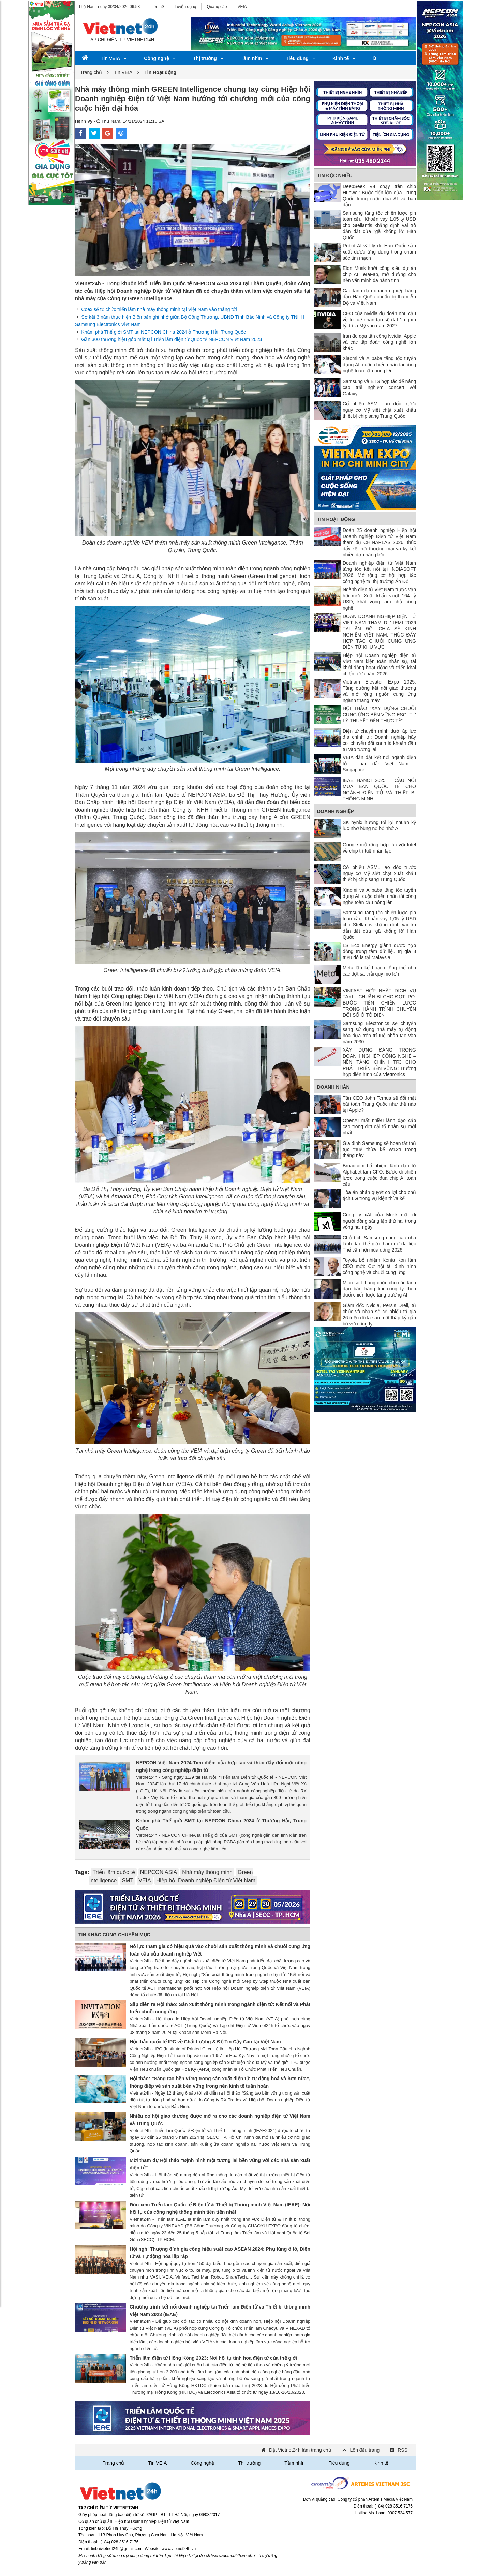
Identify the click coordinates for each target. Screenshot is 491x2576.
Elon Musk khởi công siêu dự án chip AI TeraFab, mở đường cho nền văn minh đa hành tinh (379, 274)
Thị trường (208, 58)
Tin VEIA (114, 58)
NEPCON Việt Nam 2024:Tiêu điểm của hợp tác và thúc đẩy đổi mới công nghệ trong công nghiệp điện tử (221, 1766)
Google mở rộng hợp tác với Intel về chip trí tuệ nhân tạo (379, 848)
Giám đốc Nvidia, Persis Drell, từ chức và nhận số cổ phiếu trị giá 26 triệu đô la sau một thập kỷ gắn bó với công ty (379, 1315)
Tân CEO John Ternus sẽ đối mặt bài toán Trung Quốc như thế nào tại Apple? (379, 1104)
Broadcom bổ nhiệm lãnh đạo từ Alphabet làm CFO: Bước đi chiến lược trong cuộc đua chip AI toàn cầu (379, 1175)
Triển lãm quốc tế (113, 1872)
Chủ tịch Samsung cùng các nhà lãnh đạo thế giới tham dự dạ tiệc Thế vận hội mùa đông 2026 (379, 1244)
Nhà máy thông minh (207, 1872)
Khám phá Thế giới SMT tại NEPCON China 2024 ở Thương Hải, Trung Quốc (163, 332)
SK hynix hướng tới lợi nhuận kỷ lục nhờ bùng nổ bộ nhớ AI (379, 825)
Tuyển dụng (185, 6)
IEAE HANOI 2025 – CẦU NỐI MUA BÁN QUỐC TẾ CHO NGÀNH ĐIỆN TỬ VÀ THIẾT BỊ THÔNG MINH (379, 789)
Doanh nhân (333, 1087)
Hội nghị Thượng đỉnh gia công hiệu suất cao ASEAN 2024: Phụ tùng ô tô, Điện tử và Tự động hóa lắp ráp (220, 2252)
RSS (402, 2450)
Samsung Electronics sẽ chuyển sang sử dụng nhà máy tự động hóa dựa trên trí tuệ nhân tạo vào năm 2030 (379, 1032)
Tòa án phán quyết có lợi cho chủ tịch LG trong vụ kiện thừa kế (379, 1195)
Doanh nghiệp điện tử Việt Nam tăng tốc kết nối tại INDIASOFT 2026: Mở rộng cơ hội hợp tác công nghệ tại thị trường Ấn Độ (379, 572)
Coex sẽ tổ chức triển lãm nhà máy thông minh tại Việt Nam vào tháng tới (159, 309)
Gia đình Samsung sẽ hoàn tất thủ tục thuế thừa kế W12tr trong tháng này (379, 1149)
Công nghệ (159, 58)
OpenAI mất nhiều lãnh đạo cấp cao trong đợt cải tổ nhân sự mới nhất (379, 1126)
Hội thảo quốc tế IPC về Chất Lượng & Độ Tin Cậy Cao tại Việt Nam (205, 2041)
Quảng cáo (217, 6)
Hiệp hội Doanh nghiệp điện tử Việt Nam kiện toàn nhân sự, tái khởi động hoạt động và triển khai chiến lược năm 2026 (379, 664)
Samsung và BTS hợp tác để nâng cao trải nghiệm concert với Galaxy (379, 387)
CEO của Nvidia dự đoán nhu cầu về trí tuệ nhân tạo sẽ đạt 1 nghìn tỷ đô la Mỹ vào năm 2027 (379, 319)
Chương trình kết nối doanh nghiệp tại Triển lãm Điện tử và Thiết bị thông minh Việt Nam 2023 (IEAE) (220, 2310)
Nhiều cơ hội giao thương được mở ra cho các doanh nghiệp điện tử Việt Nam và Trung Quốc (220, 2119)
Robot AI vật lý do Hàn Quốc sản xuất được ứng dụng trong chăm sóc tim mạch (379, 252)
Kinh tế (343, 58)
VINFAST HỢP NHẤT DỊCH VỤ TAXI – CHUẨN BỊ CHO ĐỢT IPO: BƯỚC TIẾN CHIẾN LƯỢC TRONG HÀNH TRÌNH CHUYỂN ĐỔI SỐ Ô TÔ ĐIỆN (379, 1003)
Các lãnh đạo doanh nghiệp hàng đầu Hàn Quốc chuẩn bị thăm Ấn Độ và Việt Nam (379, 297)
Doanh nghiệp (335, 811)
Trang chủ (91, 72)
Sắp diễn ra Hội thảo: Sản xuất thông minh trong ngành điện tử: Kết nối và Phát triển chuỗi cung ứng (220, 2008)
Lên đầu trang (365, 2450)
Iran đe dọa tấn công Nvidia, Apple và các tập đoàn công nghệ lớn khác (379, 342)
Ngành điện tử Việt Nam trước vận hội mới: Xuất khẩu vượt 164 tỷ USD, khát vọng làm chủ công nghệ (379, 599)
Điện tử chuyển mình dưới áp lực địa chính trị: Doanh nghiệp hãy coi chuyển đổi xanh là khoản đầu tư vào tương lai (379, 740)
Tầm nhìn (254, 58)
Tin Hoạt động (336, 519)
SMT (127, 1880)
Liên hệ (157, 6)
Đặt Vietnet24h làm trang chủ (300, 2450)
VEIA (242, 6)
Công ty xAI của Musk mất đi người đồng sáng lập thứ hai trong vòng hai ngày (379, 1221)
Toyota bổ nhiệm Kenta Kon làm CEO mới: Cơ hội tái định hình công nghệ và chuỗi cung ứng (379, 1266)
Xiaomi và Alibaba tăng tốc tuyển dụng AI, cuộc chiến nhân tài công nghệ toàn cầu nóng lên (379, 364)
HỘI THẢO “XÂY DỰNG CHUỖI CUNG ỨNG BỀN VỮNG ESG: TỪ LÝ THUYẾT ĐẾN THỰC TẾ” (379, 714)
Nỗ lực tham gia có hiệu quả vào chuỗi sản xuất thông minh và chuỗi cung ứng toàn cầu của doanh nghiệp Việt (220, 1950)
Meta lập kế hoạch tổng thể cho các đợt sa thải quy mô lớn (379, 971)
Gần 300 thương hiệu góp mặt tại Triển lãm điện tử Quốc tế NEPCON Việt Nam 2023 (171, 339)
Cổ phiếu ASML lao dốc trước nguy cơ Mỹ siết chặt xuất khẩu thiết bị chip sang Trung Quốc (379, 410)
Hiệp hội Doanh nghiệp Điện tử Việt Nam (206, 1880)
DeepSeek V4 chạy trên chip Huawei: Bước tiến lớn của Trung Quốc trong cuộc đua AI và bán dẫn (379, 196)
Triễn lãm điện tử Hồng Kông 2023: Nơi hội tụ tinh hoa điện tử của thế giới (213, 2358)
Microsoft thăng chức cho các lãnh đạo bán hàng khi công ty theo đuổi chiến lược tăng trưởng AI (379, 1289)
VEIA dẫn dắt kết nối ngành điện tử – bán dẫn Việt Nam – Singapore (379, 763)
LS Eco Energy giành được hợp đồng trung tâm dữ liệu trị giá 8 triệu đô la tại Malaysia (379, 951)
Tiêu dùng (300, 58)
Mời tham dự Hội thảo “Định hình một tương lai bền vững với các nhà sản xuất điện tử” (220, 2164)
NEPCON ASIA (158, 1872)
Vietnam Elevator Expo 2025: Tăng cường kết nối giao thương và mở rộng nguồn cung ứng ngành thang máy (379, 691)
